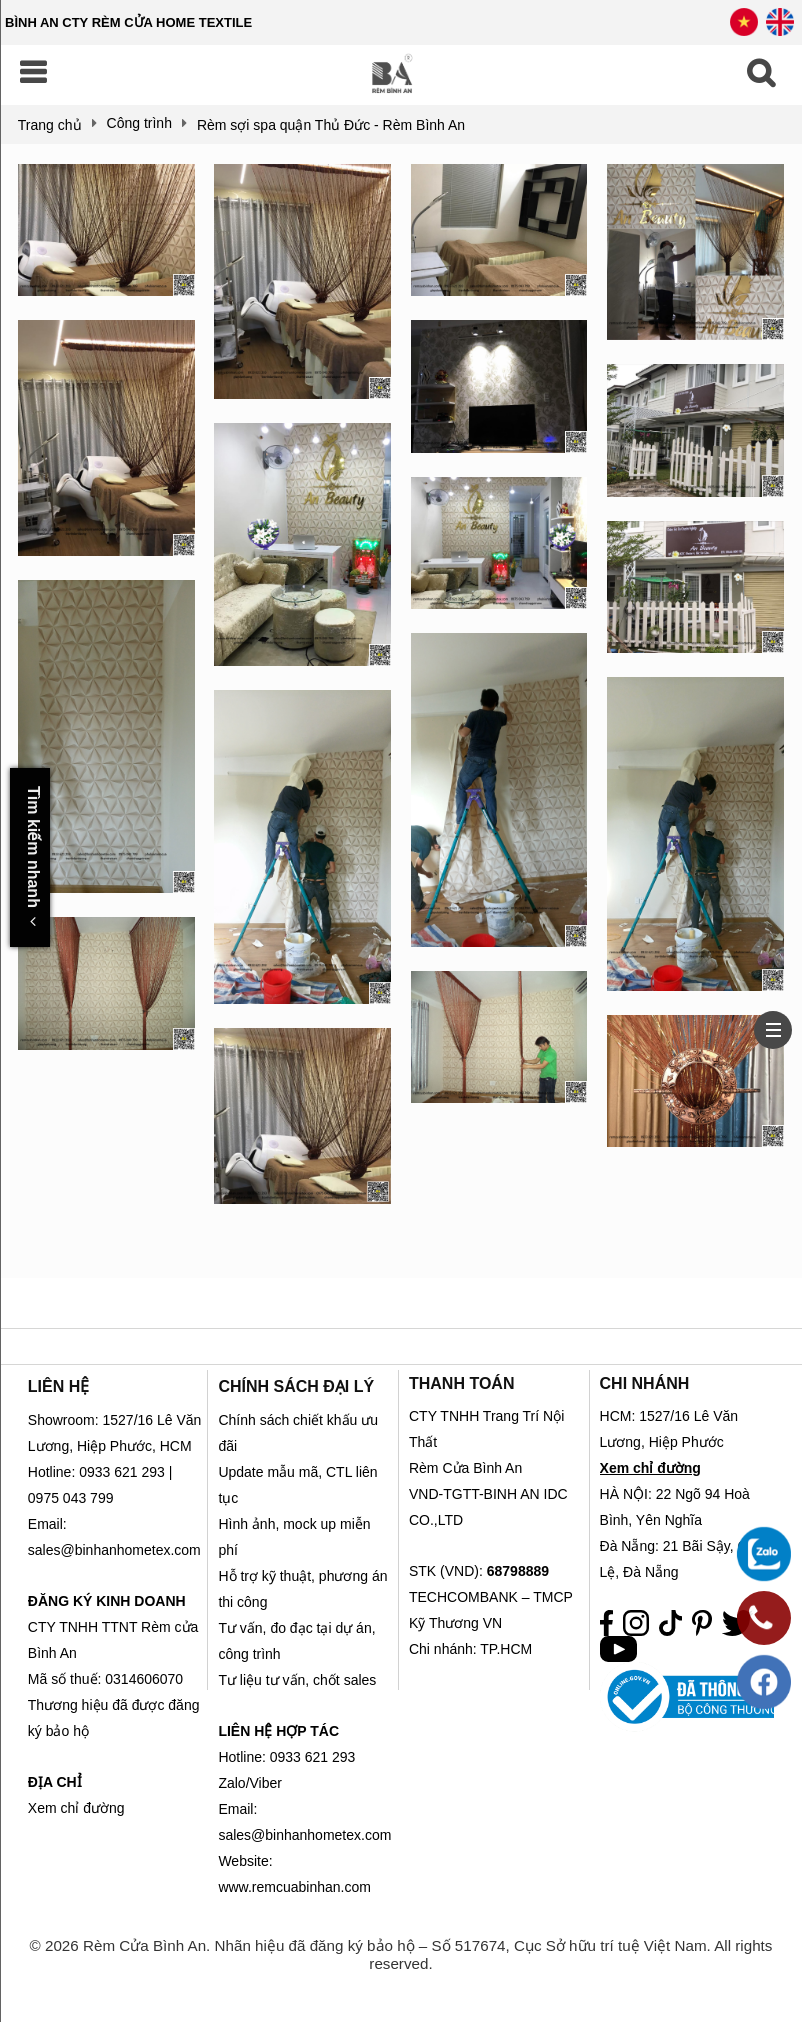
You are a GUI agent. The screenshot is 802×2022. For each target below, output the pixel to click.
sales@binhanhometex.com (304, 1835)
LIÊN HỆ (58, 1386)
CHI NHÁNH (645, 1383)
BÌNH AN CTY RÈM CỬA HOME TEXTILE (128, 22)
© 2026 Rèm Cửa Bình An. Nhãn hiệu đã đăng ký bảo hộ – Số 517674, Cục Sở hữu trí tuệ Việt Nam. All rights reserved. (401, 1954)
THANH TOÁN (461, 1383)
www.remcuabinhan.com (294, 1887)
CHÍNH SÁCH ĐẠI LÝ (296, 1386)
